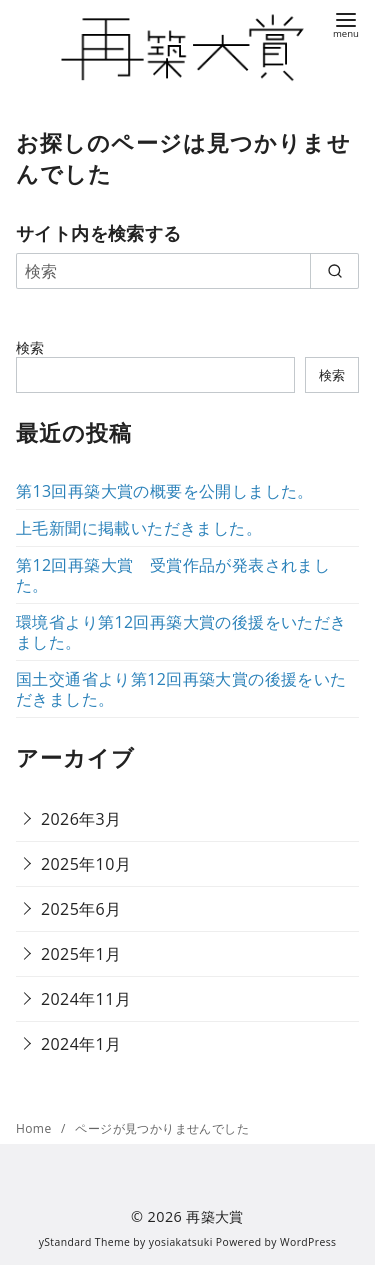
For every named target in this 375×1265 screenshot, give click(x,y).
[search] (334, 271)
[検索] (187, 271)
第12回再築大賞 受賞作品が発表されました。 (173, 575)
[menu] (346, 23)
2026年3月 (81, 819)
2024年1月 (81, 1044)
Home (35, 1128)
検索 (30, 347)
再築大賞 (215, 1216)
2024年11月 (86, 999)
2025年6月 (81, 909)
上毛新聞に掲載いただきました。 (139, 528)
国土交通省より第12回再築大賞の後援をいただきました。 (181, 689)
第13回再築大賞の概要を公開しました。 (165, 491)
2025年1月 (81, 954)
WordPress (308, 1242)
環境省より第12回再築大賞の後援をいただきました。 (181, 632)
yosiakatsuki (181, 1242)
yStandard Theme (85, 1242)
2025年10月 (86, 864)
